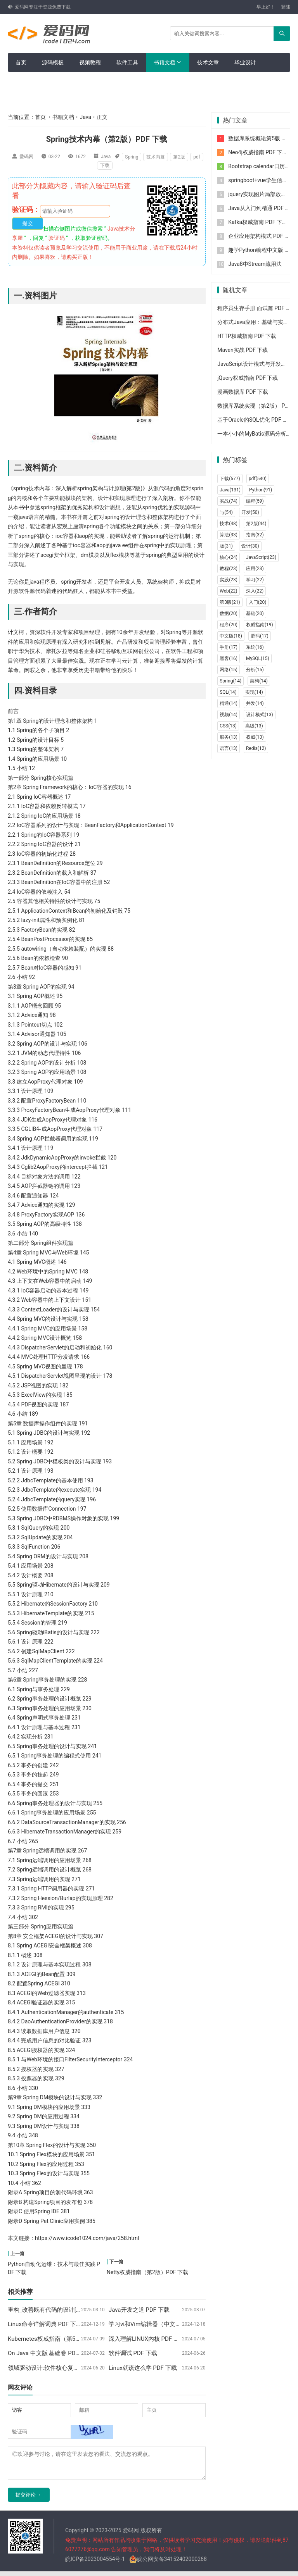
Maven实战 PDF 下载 (242, 350)
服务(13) (228, 737)
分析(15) (255, 669)
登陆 (285, 7)
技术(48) (228, 523)
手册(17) (228, 647)
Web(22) (228, 591)
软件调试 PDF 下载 (133, 2353)
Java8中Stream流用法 (255, 264)
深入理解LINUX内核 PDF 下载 (147, 2338)
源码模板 (53, 62)
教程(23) (228, 568)
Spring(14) (230, 681)
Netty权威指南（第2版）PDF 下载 (147, 2272)
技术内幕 (155, 157)
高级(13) (254, 726)
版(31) (226, 546)
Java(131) (230, 490)
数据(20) (228, 613)
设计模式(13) (259, 714)
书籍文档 (164, 62)
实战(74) (228, 501)
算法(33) (228, 535)
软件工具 (127, 62)
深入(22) (255, 591)
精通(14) (228, 703)
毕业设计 (245, 62)
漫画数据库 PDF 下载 (242, 392)
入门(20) (258, 602)
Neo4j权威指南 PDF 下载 (258, 152)
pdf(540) (258, 478)
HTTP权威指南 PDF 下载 (246, 336)
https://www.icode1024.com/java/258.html (87, 2238)
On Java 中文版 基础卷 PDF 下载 (50, 2353)
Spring (131, 157)
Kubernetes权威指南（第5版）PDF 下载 (59, 2338)
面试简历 (58, 82)
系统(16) (255, 647)
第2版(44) (256, 523)
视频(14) (228, 714)
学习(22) (255, 579)
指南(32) (255, 535)
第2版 (179, 157)
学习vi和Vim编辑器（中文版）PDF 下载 (160, 2324)
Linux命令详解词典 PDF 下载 (45, 2324)
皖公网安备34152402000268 (168, 2563)
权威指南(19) (259, 624)
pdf (196, 157)
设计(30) (250, 546)
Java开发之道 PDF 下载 (139, 2309)
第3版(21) (230, 602)
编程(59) (255, 501)
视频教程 (90, 62)
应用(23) (255, 568)
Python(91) (260, 490)
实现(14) (254, 692)
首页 (21, 62)
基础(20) (255, 613)
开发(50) (250, 512)
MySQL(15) (257, 658)
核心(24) (228, 557)
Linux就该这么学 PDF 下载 (143, 2367)
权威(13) (255, 737)
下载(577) (230, 478)
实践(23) (228, 579)
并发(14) (255, 703)
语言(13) (228, 748)
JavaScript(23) (261, 557)
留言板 (24, 82)
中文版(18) (231, 636)
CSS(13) (228, 726)
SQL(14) (228, 692)
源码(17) (260, 636)
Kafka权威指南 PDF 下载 (258, 222)
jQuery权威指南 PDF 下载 (247, 378)
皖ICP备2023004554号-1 (95, 2563)
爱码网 (26, 156)
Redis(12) (256, 748)
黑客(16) (228, 658)
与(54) (226, 512)
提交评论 (26, 2499)
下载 (104, 165)
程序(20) (228, 624)
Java (85, 117)
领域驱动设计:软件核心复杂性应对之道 (58, 2367)
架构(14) (259, 681)
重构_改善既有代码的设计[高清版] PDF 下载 (64, 2309)
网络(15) (228, 669)
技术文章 (208, 62)
